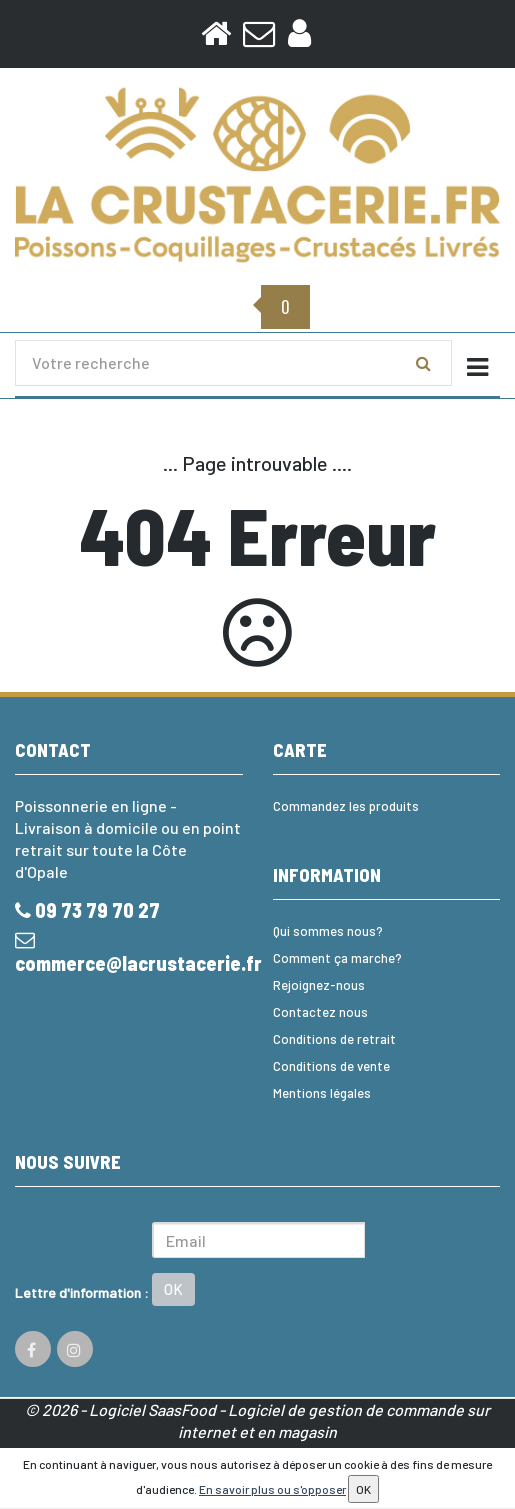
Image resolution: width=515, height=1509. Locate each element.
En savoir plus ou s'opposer (272, 1489)
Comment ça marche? (337, 958)
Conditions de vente (331, 1066)
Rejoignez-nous (319, 985)
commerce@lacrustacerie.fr (129, 952)
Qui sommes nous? (328, 931)
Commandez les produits (346, 806)
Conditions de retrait (334, 1039)
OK (173, 1289)
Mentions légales (322, 1093)
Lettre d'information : (82, 1292)
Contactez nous (320, 1012)
